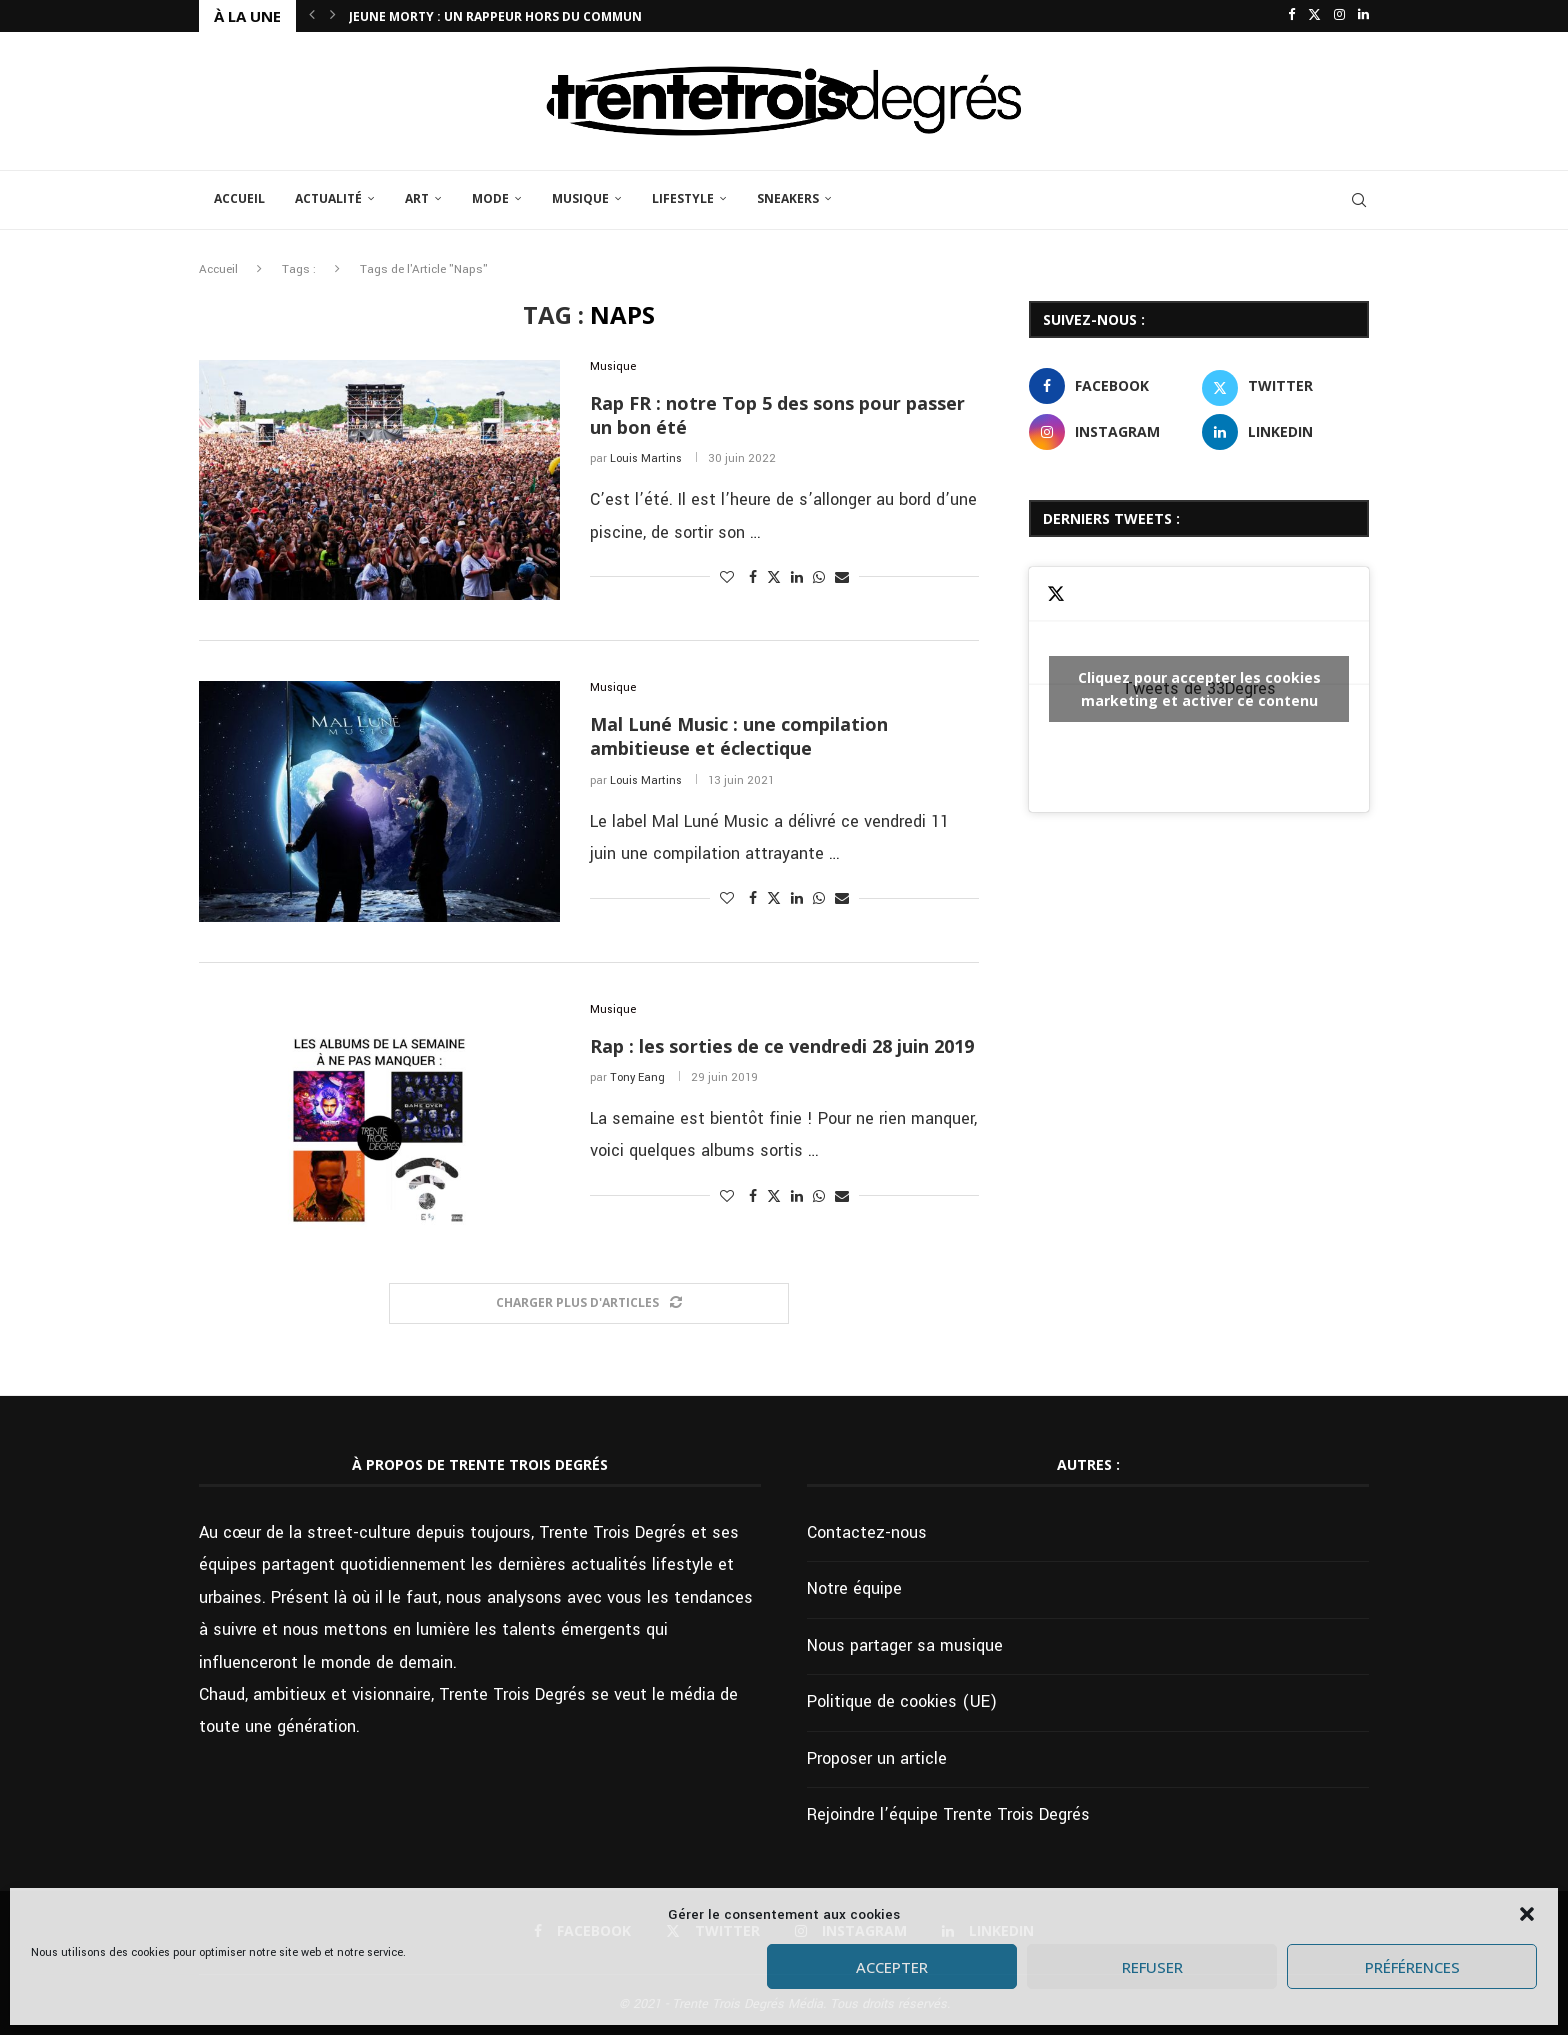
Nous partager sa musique (905, 1645)
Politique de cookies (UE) (902, 1701)
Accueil (239, 198)
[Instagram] (1339, 16)
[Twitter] (1314, 16)
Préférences (1412, 1967)
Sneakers (788, 198)
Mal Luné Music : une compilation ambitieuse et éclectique (739, 736)
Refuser (1152, 1967)
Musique (580, 198)
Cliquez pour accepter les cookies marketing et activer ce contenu (1199, 689)
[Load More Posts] (589, 1303)
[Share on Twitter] (774, 577)
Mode (490, 198)
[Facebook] (1291, 16)
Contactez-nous (867, 1532)
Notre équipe (854, 1588)
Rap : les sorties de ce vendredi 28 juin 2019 (782, 1046)
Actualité (328, 198)
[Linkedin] (1363, 16)
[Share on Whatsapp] (819, 578)
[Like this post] (727, 578)
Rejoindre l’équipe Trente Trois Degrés (948, 1814)
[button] (1527, 1914)
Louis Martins (646, 458)
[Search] (1359, 200)
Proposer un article (877, 1758)
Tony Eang (637, 1077)
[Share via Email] (842, 578)
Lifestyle (683, 198)
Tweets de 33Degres (1199, 689)
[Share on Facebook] (753, 578)
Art (417, 198)
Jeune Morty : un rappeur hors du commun (495, 16)
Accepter (892, 1967)
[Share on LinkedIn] (797, 578)
